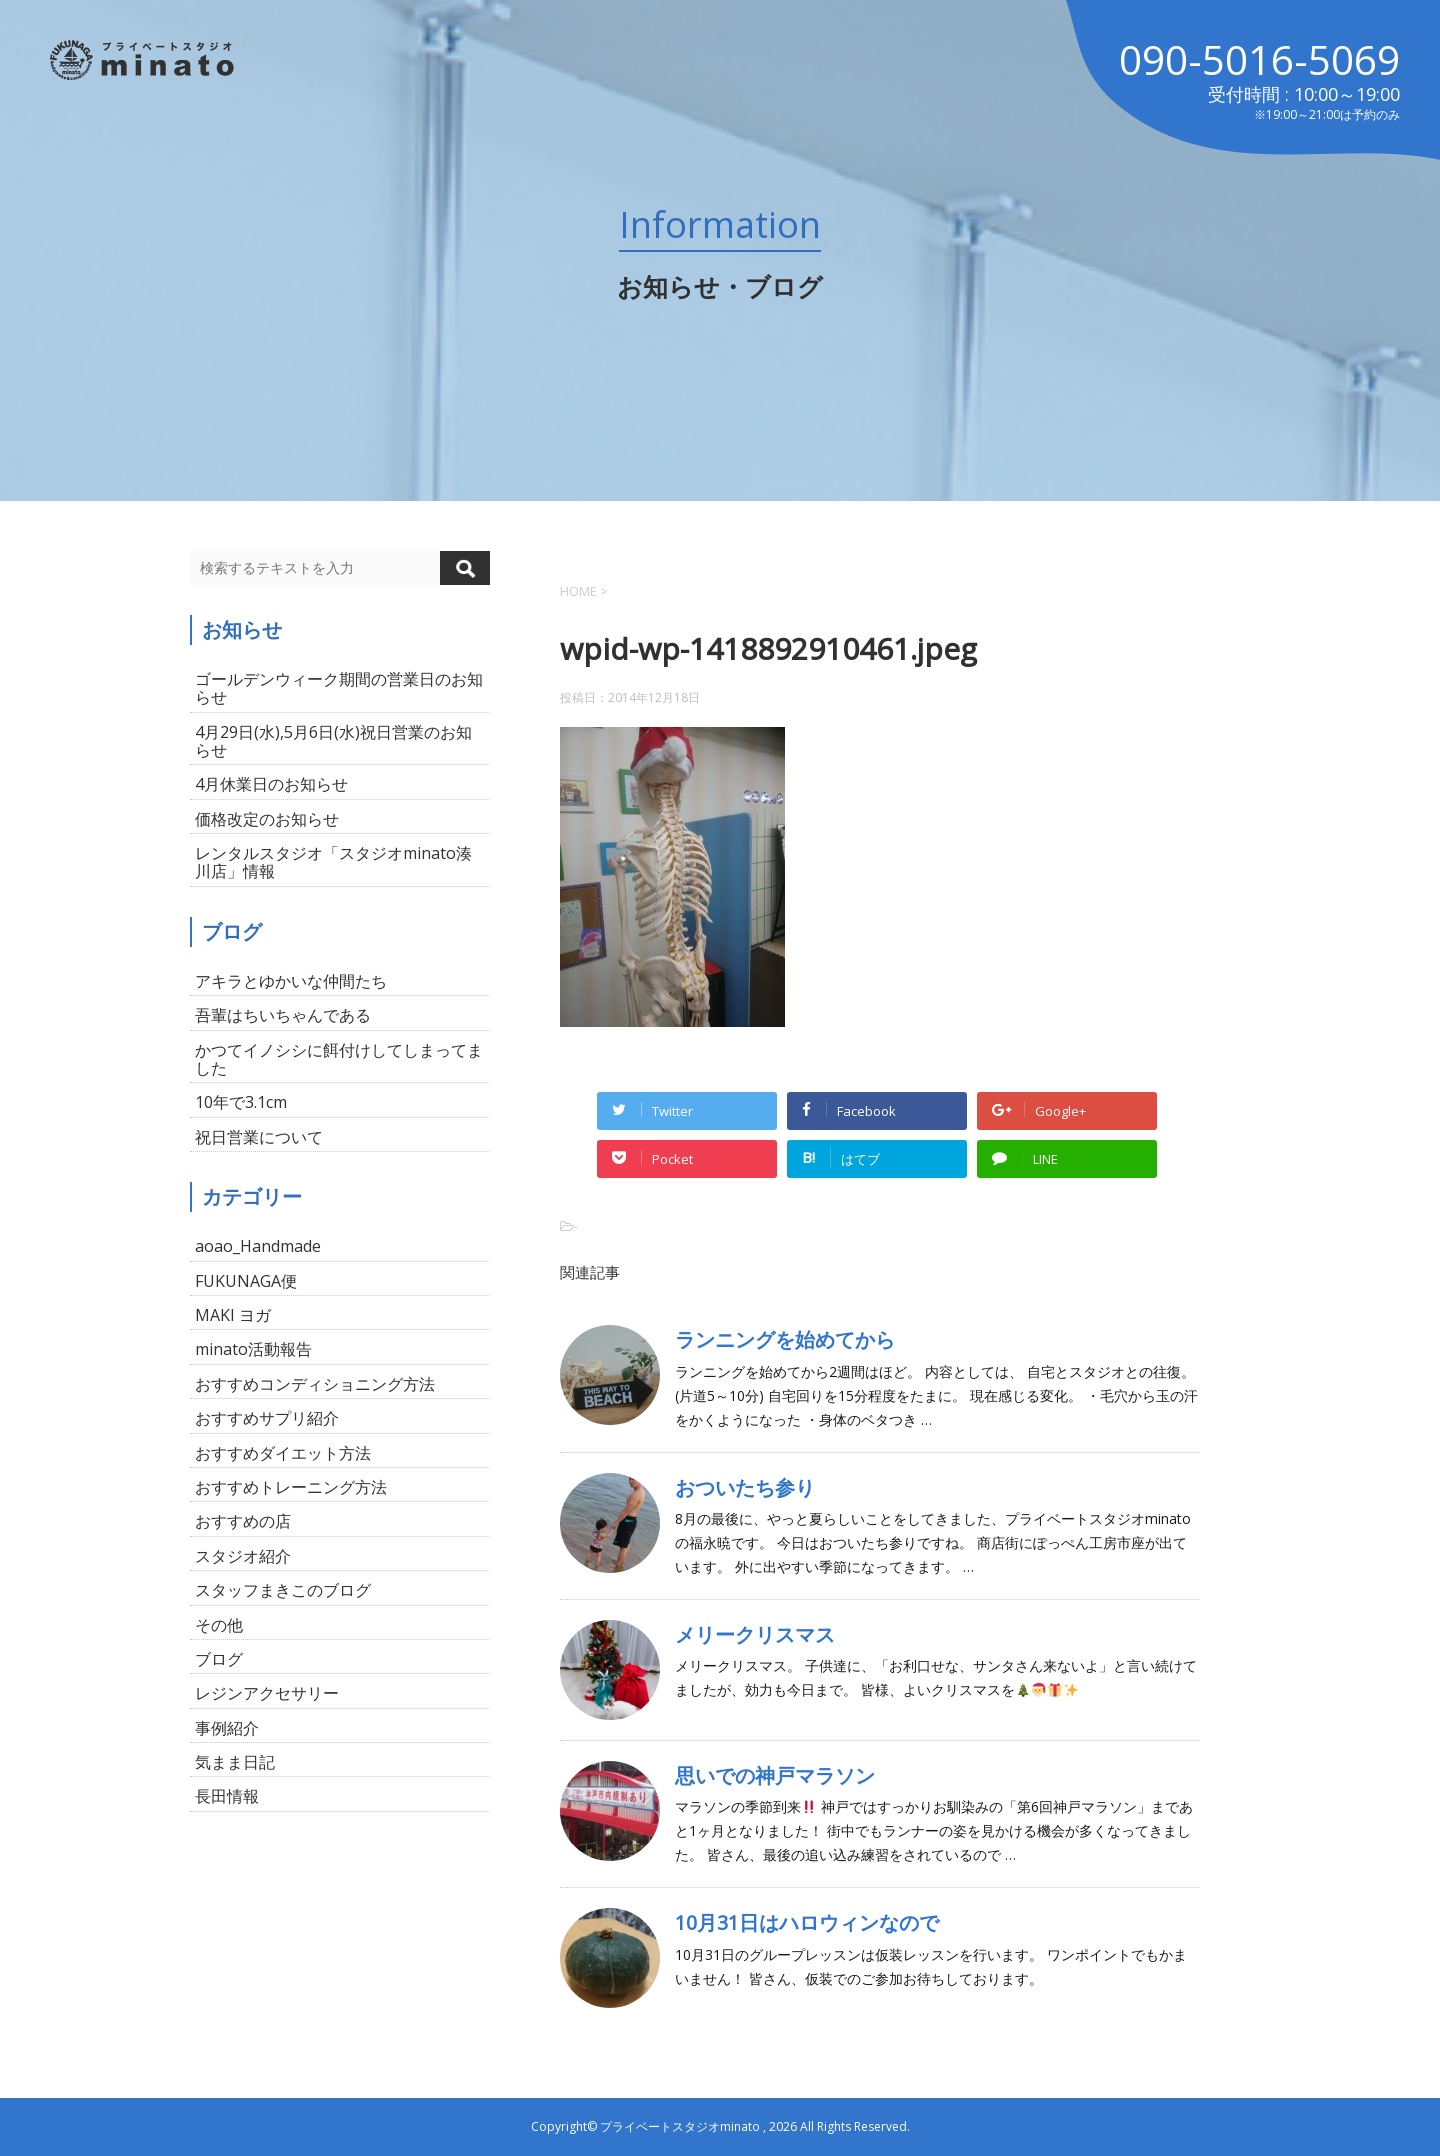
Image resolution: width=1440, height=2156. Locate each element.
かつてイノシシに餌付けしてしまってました (339, 1059)
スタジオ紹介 (243, 1556)
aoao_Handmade (258, 1246)
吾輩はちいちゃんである (283, 1015)
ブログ (219, 1659)
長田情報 (227, 1796)
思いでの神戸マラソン (775, 1775)
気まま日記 (235, 1762)
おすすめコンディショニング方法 (315, 1384)
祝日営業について (259, 1137)
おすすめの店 (243, 1521)
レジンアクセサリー (267, 1693)
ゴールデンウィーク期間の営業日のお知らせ (339, 688)
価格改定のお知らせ (267, 819)
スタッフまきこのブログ (283, 1590)
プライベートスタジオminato (680, 2126)
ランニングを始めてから (785, 1339)
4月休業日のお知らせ (271, 784)
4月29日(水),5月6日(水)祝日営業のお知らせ (333, 741)
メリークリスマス (755, 1634)
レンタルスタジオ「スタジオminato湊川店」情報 (333, 862)
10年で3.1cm (241, 1102)
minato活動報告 (253, 1349)
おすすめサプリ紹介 (267, 1418)
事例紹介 (227, 1728)
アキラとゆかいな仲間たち (291, 981)
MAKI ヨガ (233, 1315)
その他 (219, 1625)
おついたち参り (745, 1487)
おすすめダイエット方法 (283, 1453)
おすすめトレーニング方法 (291, 1487)
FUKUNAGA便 (246, 1281)
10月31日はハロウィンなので (807, 1922)
